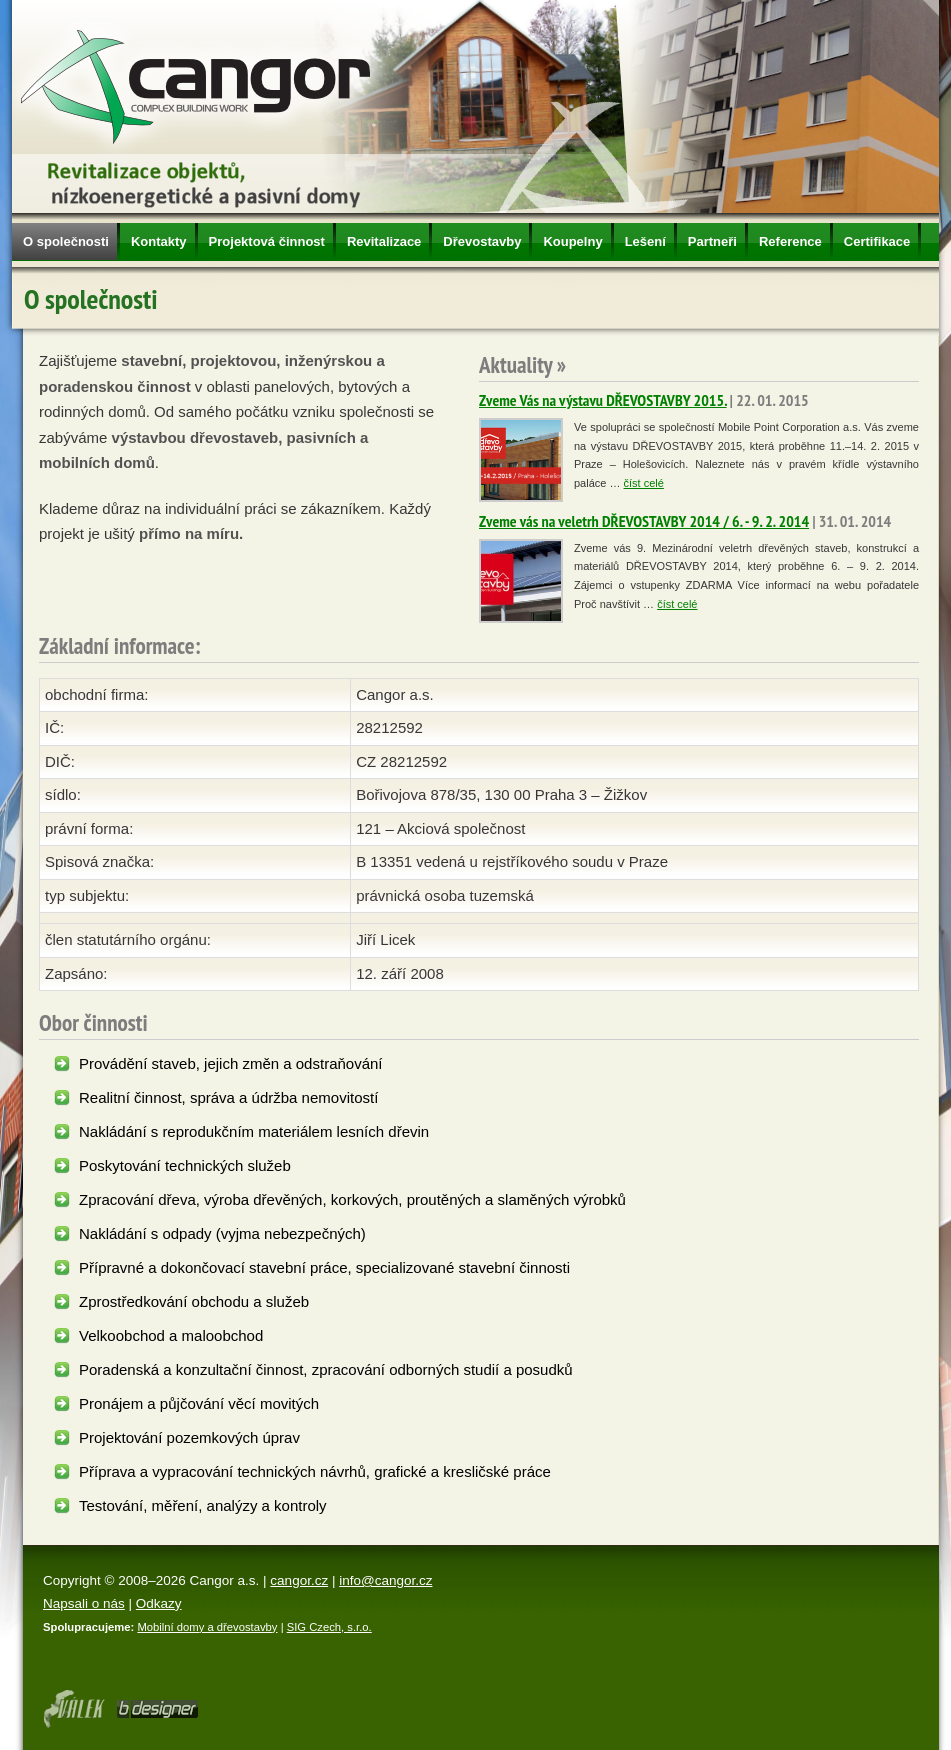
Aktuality (515, 364)
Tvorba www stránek (157, 1709)
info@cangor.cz (385, 1580)
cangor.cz (299, 1580)
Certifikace (877, 241)
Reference (790, 241)
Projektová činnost (267, 241)
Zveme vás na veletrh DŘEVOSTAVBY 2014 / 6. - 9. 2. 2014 (644, 521)
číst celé (644, 483)
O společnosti (66, 241)
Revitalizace (384, 241)
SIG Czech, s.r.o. (329, 1627)
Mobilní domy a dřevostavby (207, 1627)
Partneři (712, 241)
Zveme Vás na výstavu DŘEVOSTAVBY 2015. (603, 400)
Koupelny (572, 241)
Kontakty (159, 241)
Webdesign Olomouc (73, 1709)
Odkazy (159, 1603)
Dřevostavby (482, 241)
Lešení (645, 241)
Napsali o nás (84, 1603)
